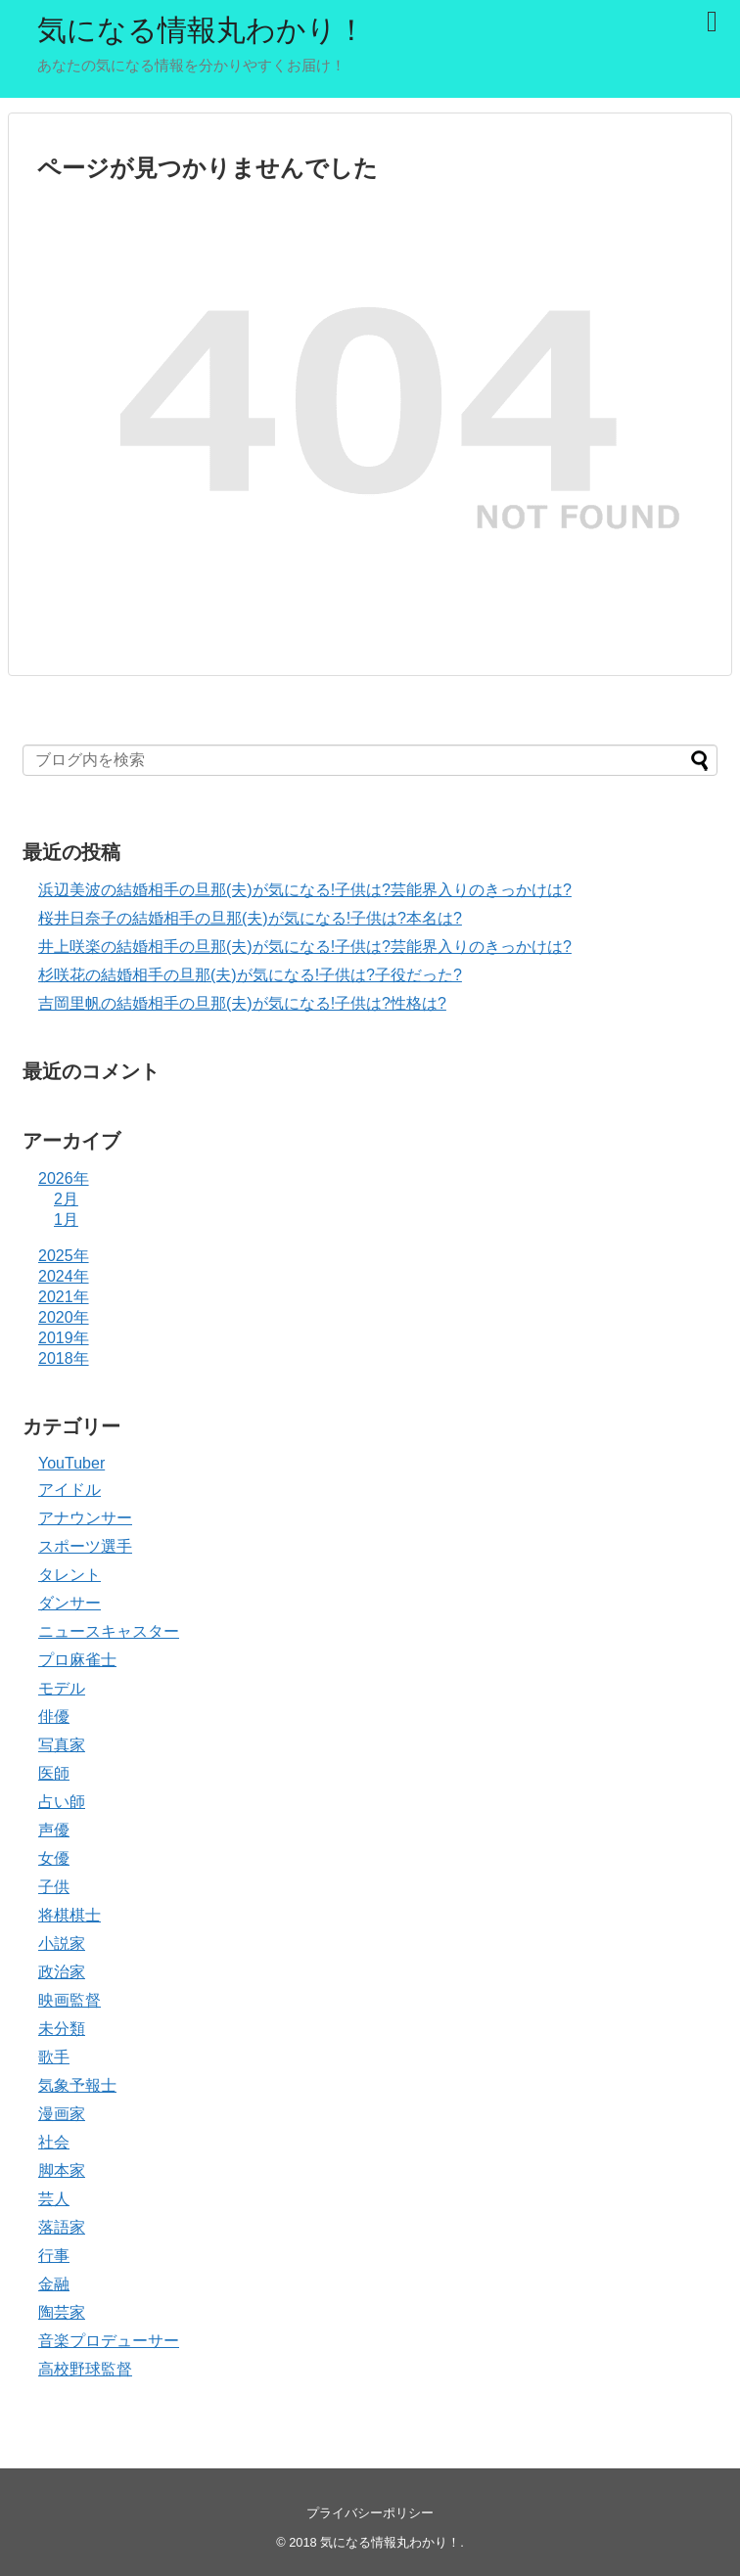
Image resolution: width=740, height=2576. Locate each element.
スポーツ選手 (85, 1546)
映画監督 (69, 2000)
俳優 (53, 1716)
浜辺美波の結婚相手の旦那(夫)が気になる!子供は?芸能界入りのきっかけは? (305, 889)
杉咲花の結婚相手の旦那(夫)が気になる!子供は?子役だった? (250, 975)
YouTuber (71, 1463)
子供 (53, 1886)
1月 (66, 1219)
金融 (53, 2284)
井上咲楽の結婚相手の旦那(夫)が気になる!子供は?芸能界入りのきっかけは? (305, 946)
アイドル (69, 1489)
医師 (53, 1773)
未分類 (61, 2028)
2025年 (63, 1255)
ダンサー (69, 1603)
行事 (53, 2255)
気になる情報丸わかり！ (201, 30)
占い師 (61, 1801)
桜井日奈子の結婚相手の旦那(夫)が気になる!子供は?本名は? (250, 918)
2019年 (63, 1338)
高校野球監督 (85, 2369)
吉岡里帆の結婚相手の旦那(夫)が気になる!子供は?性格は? (242, 1003)
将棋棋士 (69, 1915)
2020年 (63, 1317)
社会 (53, 2142)
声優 (53, 1830)
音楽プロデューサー (108, 2340)
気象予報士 (77, 2085)
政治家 (61, 1972)
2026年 (63, 1178)
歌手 (53, 2057)
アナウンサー (85, 1518)
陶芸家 (61, 2312)
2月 (66, 1199)
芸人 (53, 2199)
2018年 (63, 1358)
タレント (69, 1574)
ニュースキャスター (108, 1631)
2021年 (63, 1296)
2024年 (63, 1276)
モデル (61, 1688)
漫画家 (61, 2113)
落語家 (61, 2227)
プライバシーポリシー (370, 2513)
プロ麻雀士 (77, 1659)
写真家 (61, 1745)
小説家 (61, 1943)
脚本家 (61, 2170)
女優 (53, 1858)
